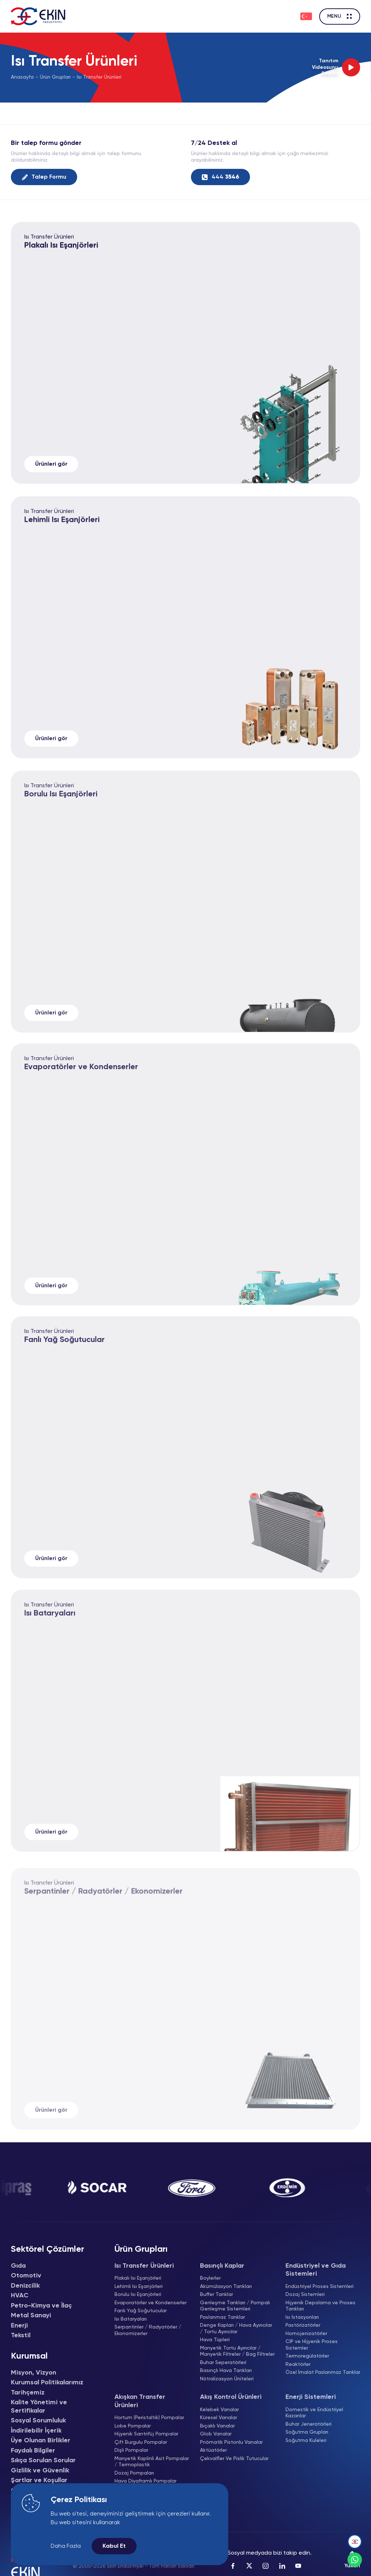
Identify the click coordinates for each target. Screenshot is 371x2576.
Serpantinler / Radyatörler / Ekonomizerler (147, 2330)
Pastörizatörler (302, 2325)
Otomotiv (26, 2275)
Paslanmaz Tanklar (222, 2317)
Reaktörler (297, 2364)
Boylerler (210, 2278)
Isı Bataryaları (130, 2319)
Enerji (19, 2325)
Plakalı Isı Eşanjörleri (61, 251)
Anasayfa (22, 77)
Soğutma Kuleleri (305, 2440)
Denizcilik (25, 2286)
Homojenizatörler (306, 2333)
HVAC (19, 2295)
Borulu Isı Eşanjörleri (137, 2294)
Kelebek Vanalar (219, 2409)
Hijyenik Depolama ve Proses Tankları (320, 2306)
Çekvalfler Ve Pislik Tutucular (234, 2458)
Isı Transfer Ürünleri (99, 77)
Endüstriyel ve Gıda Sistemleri (315, 2270)
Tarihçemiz (28, 2392)
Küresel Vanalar (218, 2417)
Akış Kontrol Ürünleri (231, 2397)
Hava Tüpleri (215, 2339)
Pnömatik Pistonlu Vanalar (231, 2442)
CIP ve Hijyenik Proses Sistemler (311, 2345)
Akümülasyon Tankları (226, 2286)
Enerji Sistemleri (310, 2397)
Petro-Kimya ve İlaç (41, 2305)
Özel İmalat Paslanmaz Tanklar (322, 2372)
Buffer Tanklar (216, 2294)
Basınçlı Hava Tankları (226, 2370)
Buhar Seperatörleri (223, 2362)
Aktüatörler (213, 2450)
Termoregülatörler (307, 2356)
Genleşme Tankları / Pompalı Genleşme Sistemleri (235, 2306)
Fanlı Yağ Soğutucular (140, 2310)
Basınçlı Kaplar (222, 2266)
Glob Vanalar (216, 2434)
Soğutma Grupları (306, 2432)
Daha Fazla (66, 2546)
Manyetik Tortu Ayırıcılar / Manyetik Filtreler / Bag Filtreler (237, 2351)
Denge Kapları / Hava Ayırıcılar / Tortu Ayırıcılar (236, 2328)
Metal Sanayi (31, 2315)
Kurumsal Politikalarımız (47, 2382)
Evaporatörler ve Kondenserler (150, 2302)
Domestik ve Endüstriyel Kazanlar (314, 2413)
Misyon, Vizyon (33, 2372)
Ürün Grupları (55, 77)
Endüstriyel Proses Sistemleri (319, 2286)
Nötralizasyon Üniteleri (227, 2378)
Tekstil (20, 2335)
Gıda (18, 2266)
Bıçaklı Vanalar (217, 2426)
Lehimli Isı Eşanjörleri (62, 539)
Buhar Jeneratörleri (308, 2424)
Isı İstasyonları (302, 2317)
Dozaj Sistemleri (305, 2294)
